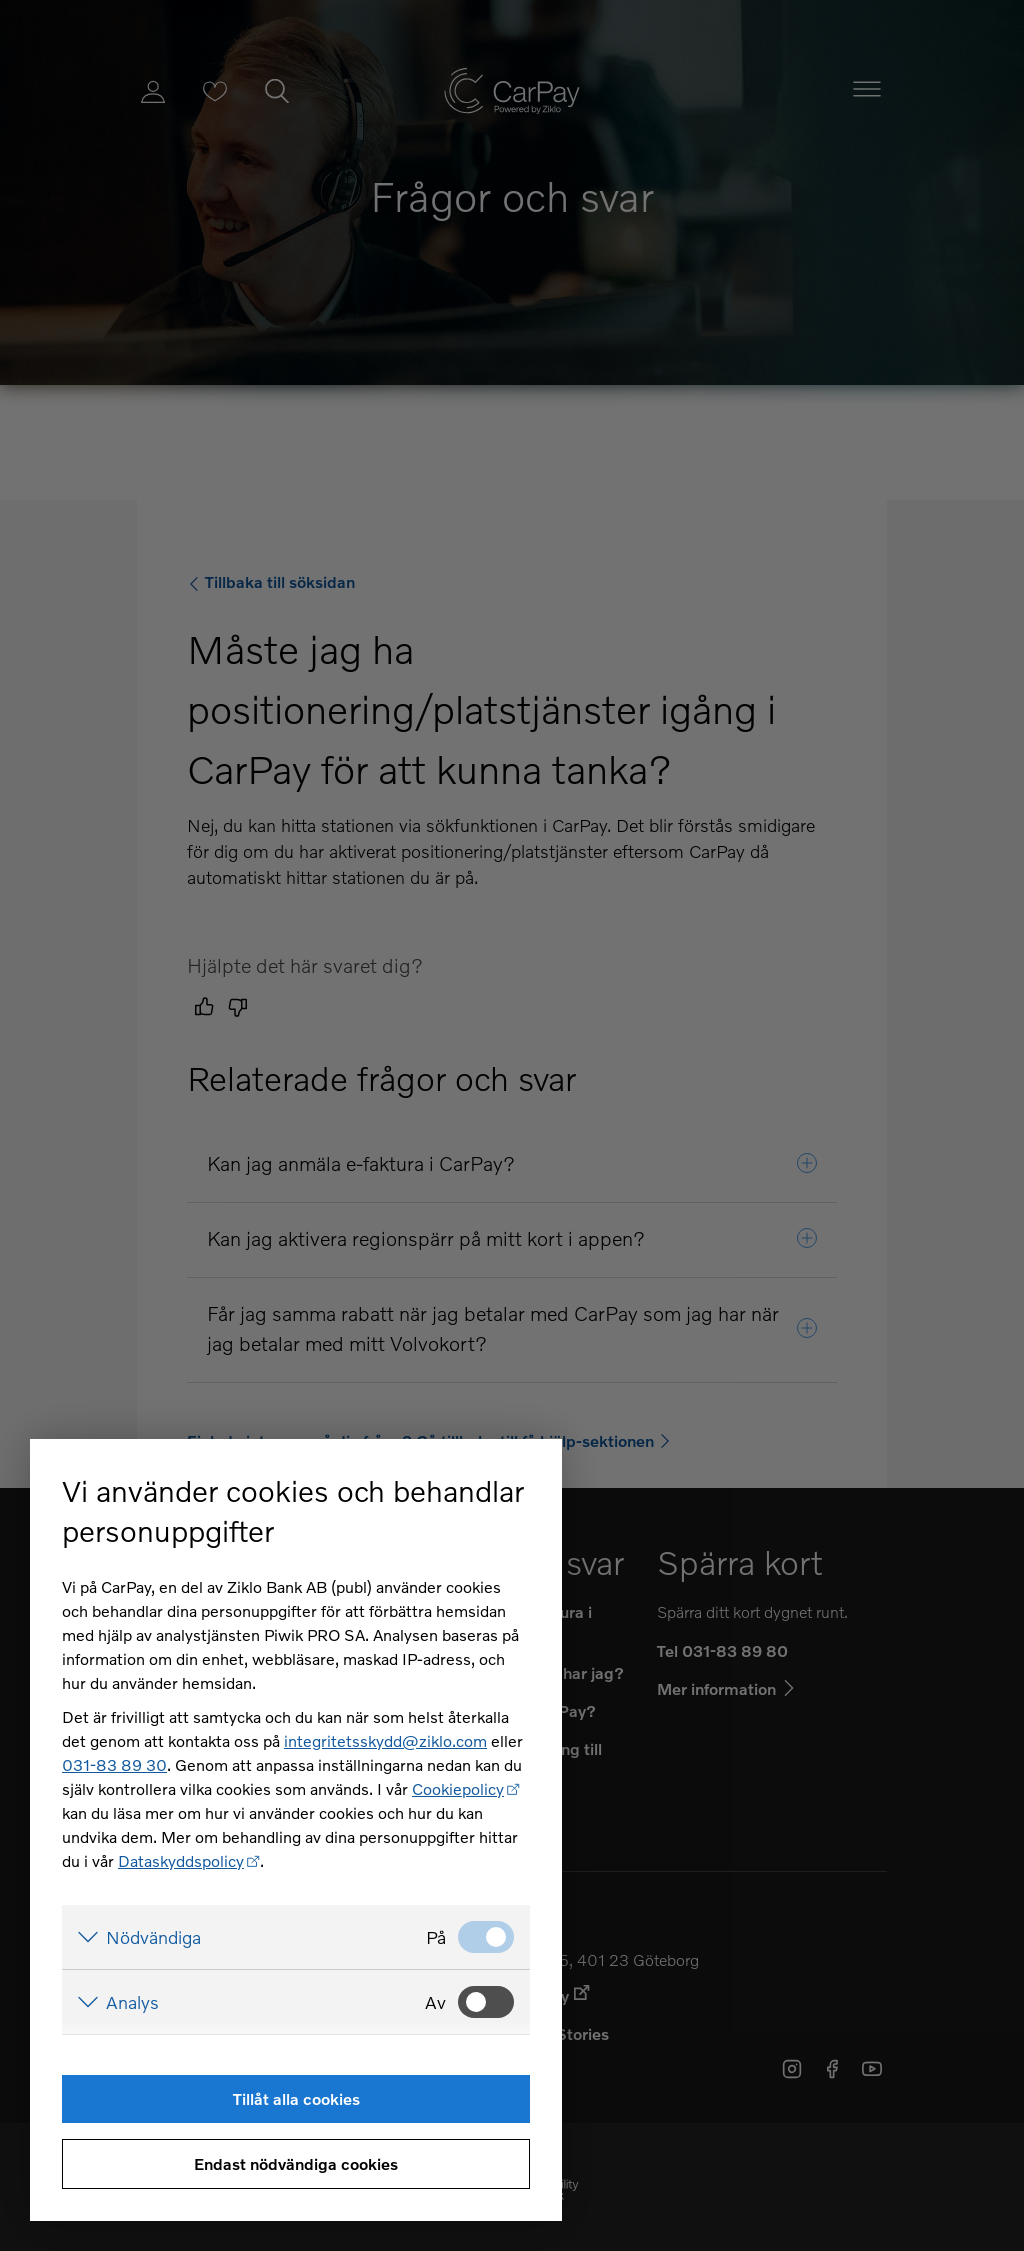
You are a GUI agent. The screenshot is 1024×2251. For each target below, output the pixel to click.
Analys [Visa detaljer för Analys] (132, 2002)
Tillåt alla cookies (296, 2098)
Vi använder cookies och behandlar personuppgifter (293, 1510)
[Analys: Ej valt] (486, 2002)
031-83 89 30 (114, 1764)
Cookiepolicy (458, 1788)
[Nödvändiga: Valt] (486, 1937)
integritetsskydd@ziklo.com (385, 1740)
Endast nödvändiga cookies (296, 2163)
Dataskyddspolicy (181, 1860)
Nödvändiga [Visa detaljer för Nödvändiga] (153, 1937)
